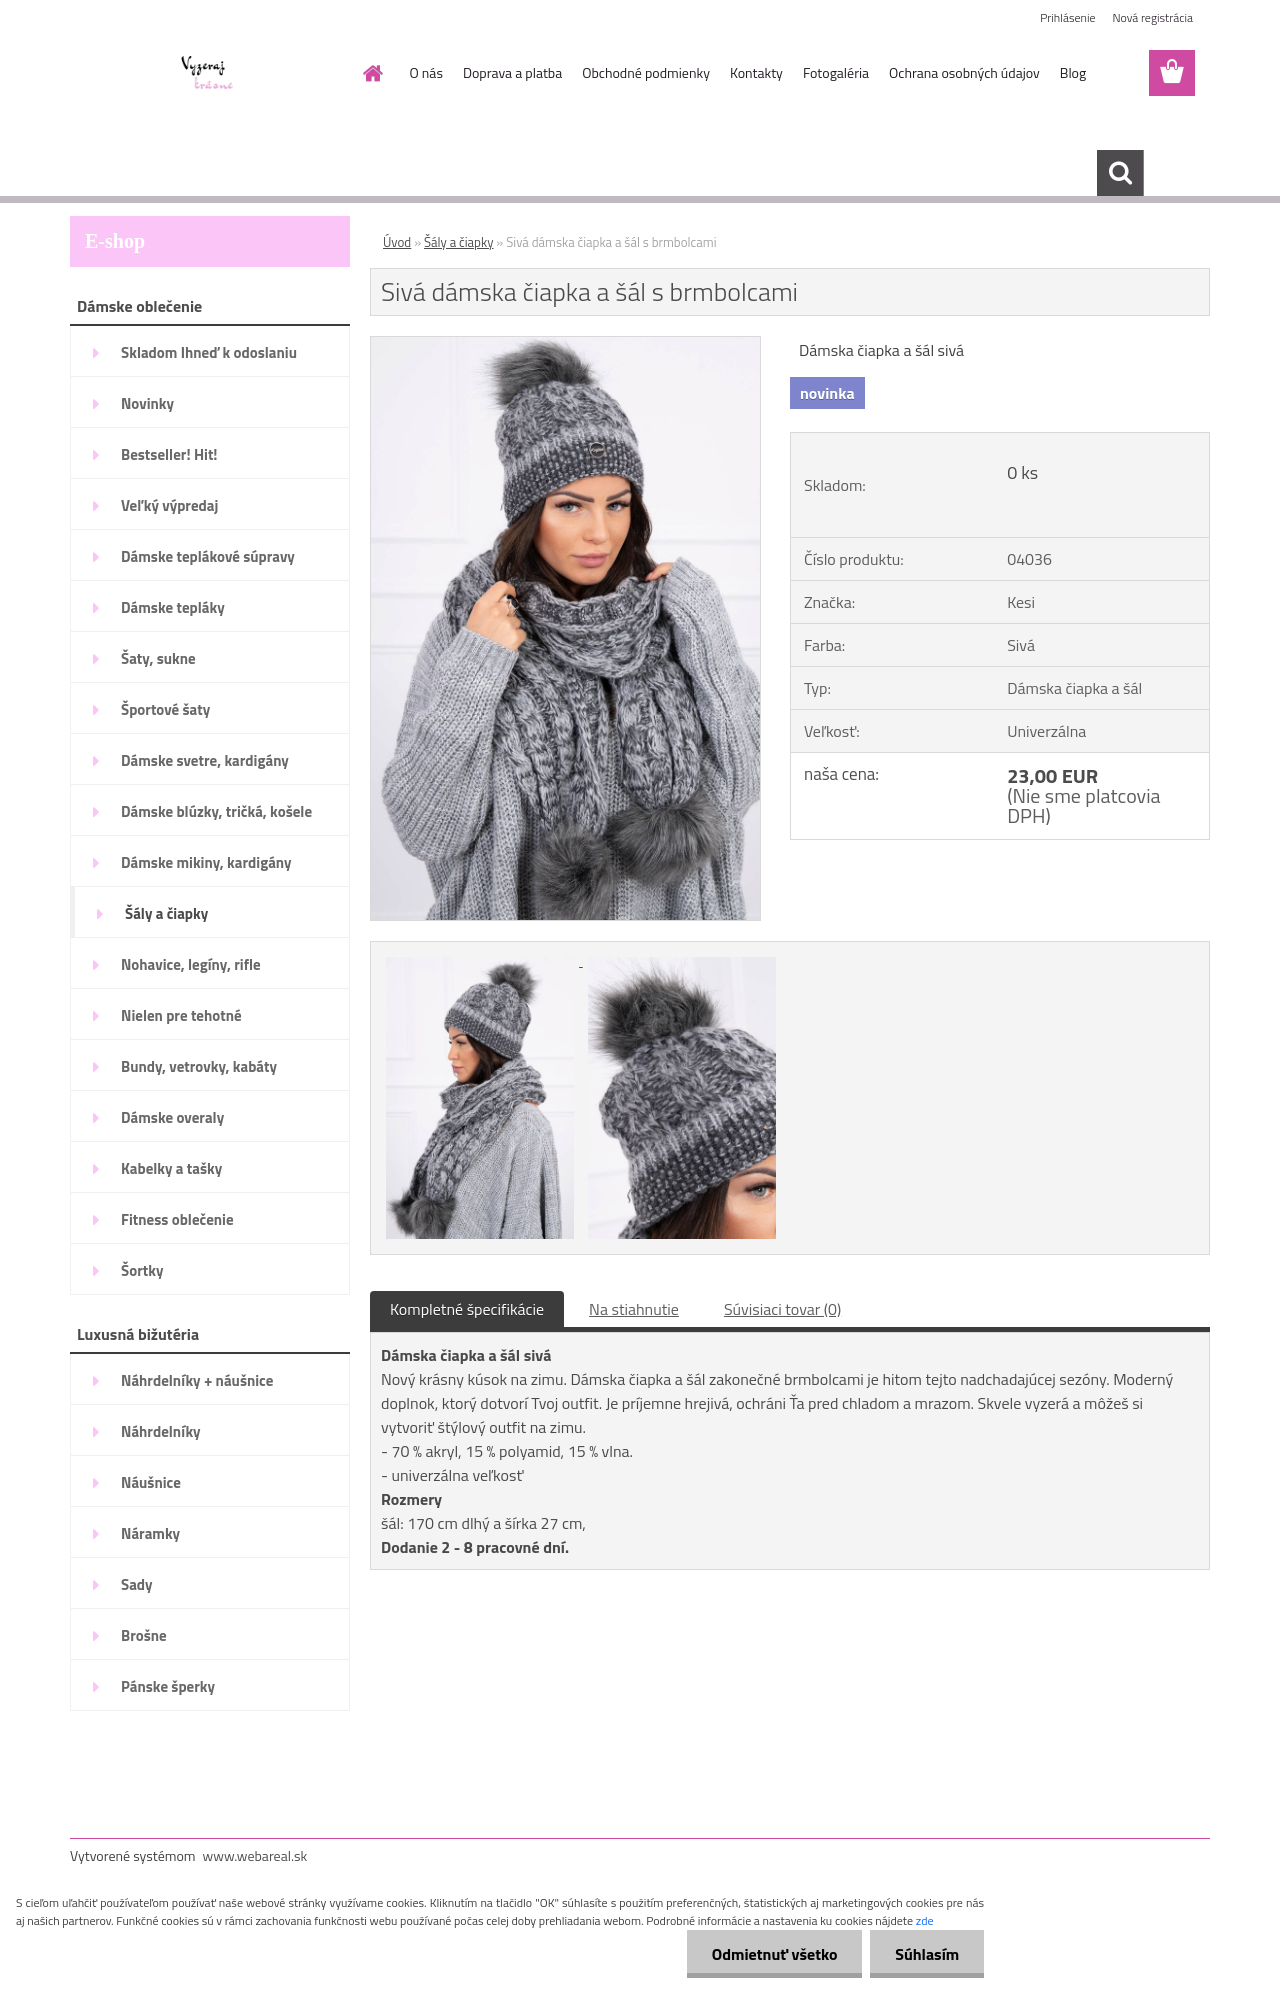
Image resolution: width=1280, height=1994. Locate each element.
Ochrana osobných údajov (964, 72)
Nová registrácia (1152, 17)
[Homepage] (372, 73)
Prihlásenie (1067, 17)
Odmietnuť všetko (774, 1954)
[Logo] (207, 74)
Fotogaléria (836, 72)
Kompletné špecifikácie (467, 1309)
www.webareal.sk (255, 1855)
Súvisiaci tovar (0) (782, 1309)
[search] (1120, 173)
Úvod (397, 242)
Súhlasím (927, 1954)
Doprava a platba (512, 72)
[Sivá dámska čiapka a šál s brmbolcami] (565, 345)
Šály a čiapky (458, 242)
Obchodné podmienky (646, 72)
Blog (1073, 72)
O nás (426, 72)
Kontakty (756, 72)
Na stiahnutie (634, 1309)
